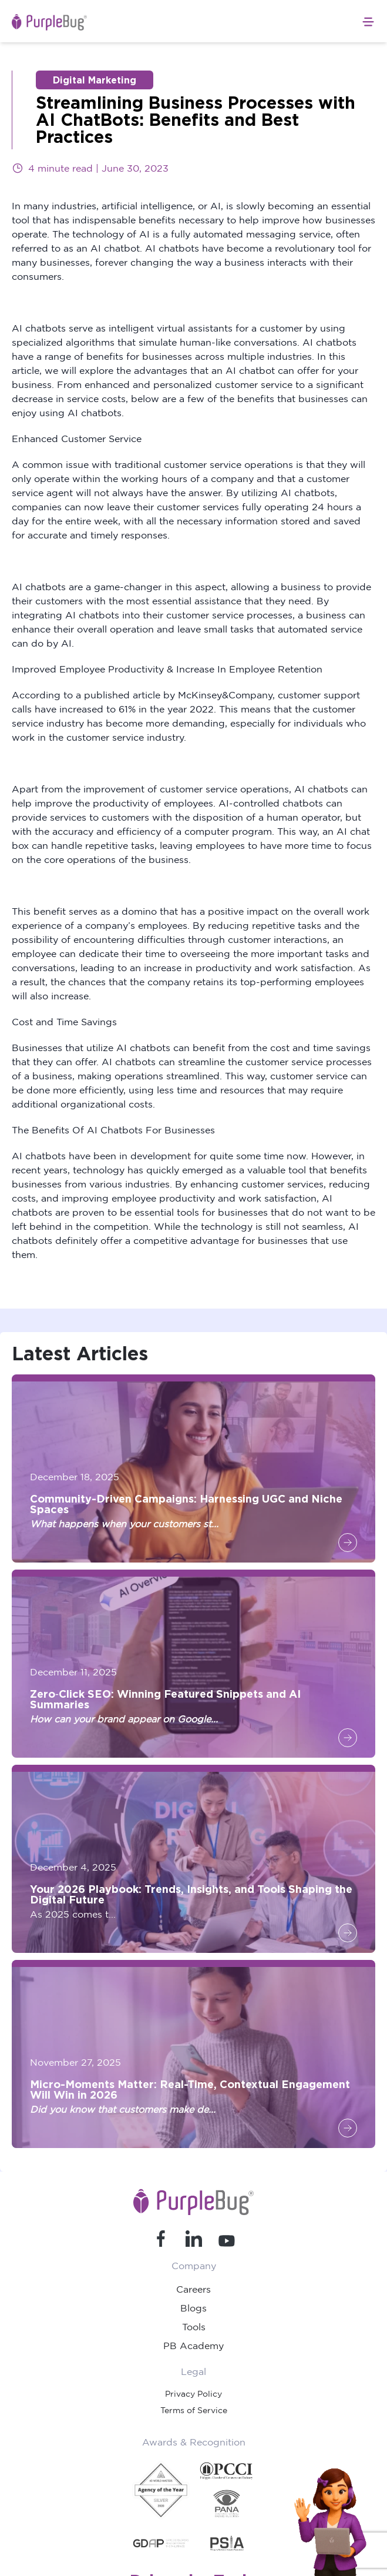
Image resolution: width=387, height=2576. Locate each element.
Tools (194, 2326)
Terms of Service (193, 2410)
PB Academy (193, 2345)
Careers (193, 2289)
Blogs (193, 2308)
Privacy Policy (193, 2393)
